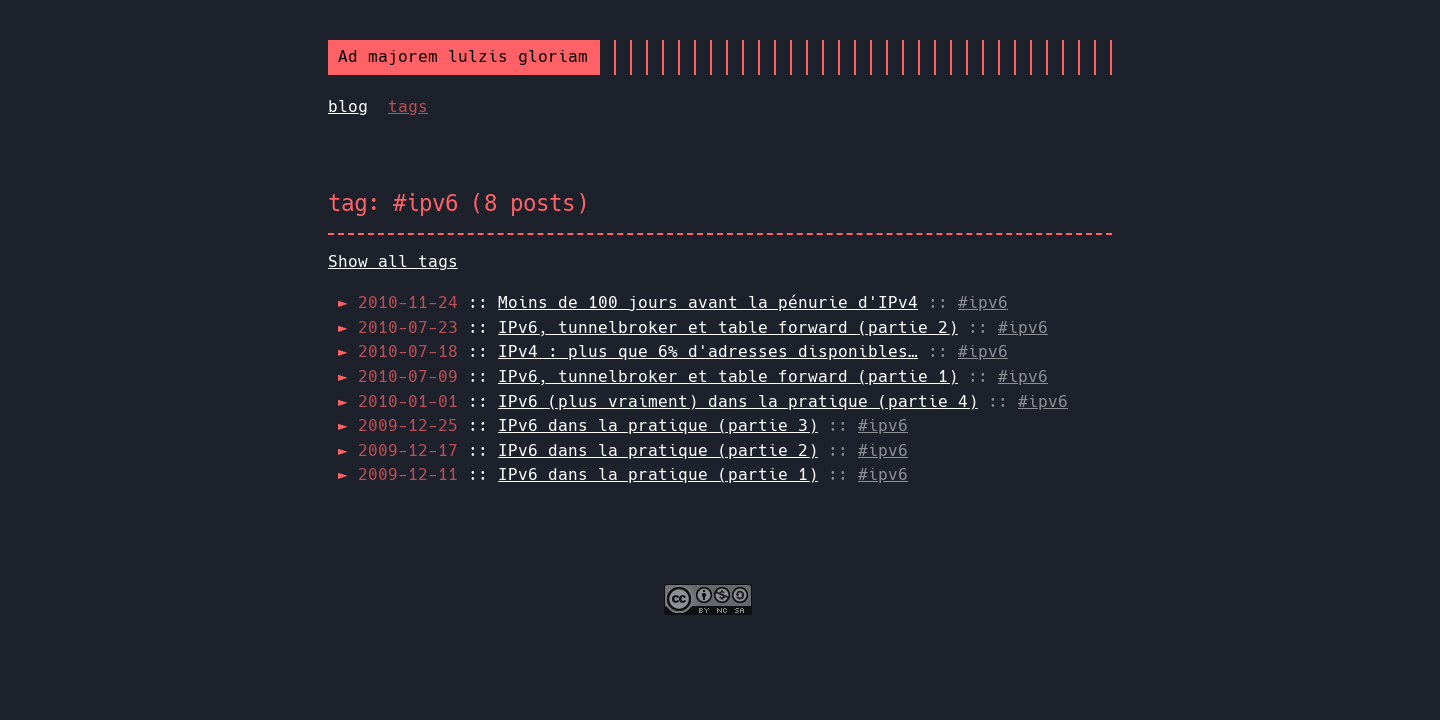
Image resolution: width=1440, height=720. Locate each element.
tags (408, 106)
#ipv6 (983, 302)
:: (638, 302)
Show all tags (393, 261)
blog (348, 106)
